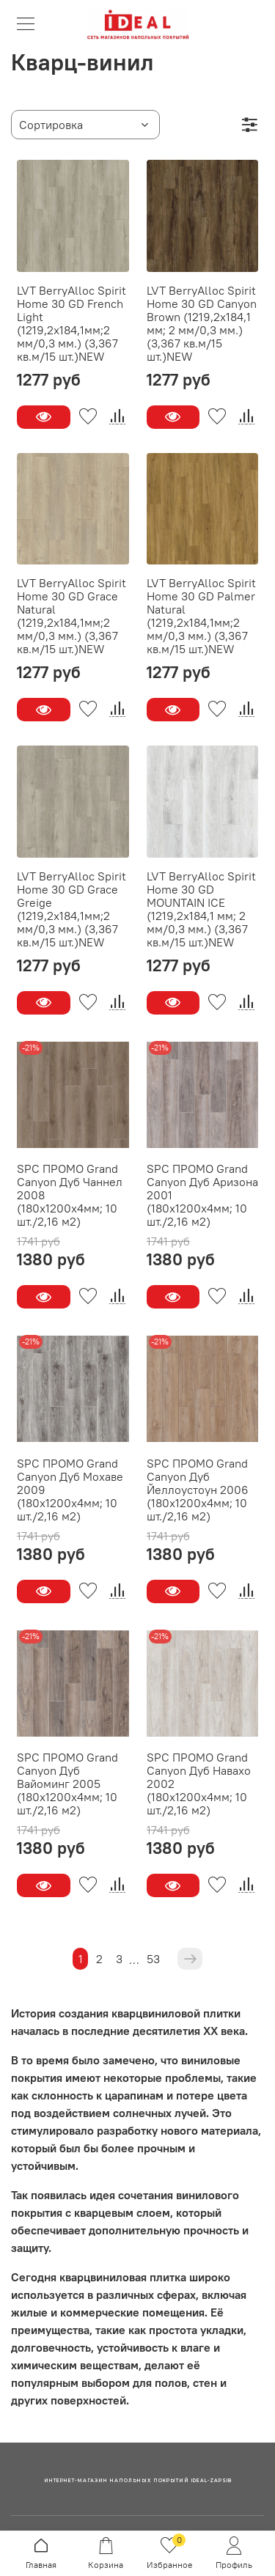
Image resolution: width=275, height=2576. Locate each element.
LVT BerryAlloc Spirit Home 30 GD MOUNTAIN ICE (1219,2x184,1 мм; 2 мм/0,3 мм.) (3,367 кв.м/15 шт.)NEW (201, 909)
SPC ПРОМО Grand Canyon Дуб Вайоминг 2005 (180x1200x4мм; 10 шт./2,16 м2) (67, 1783)
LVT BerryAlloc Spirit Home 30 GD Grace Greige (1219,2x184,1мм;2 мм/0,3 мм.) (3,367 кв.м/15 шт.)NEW (71, 909)
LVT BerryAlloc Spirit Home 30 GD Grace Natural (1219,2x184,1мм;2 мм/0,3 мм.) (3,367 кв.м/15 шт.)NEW (71, 615)
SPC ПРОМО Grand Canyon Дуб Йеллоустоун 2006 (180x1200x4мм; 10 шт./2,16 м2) (198, 1489)
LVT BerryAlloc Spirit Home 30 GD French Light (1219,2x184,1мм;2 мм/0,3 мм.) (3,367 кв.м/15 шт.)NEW (71, 323)
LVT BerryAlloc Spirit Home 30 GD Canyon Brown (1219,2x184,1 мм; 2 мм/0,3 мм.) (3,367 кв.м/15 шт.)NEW (202, 323)
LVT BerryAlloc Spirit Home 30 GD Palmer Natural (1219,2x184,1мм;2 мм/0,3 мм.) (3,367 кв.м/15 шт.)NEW (201, 615)
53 (153, 1958)
